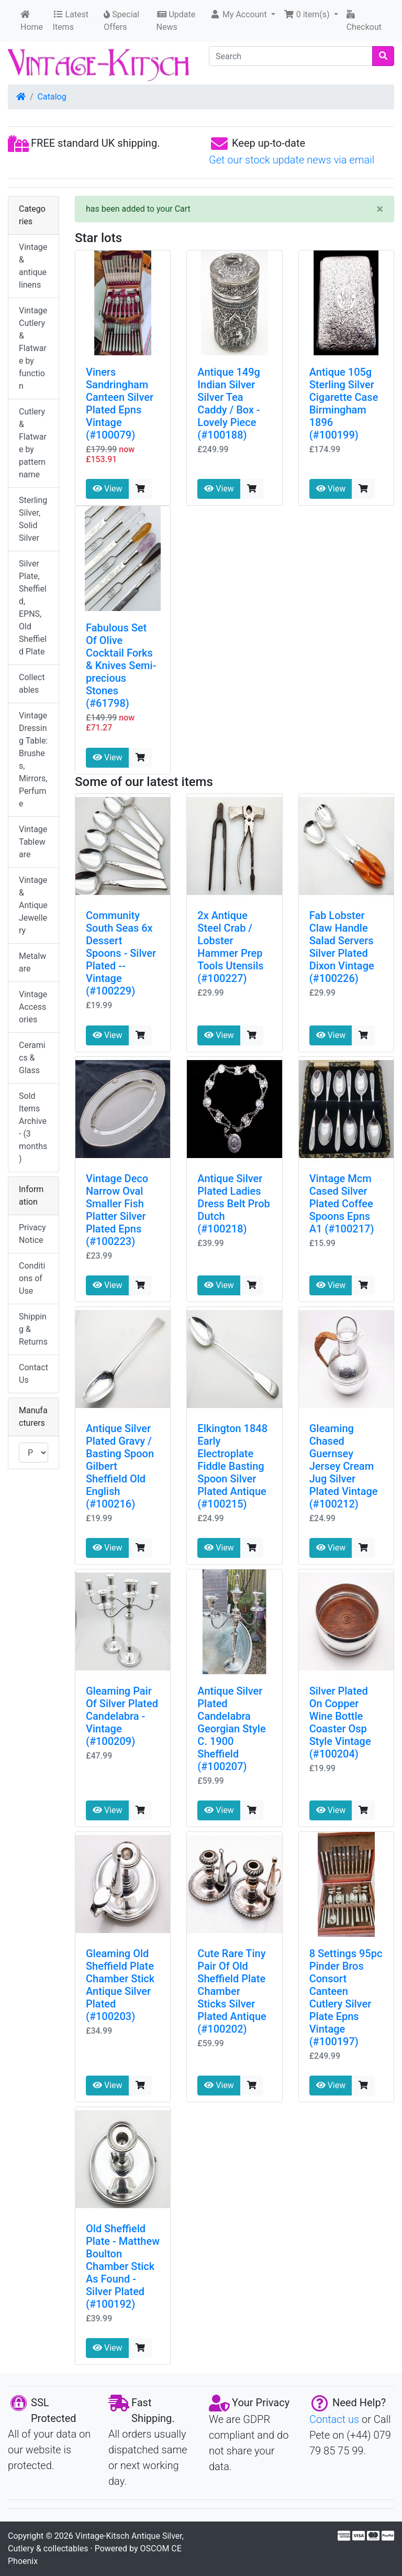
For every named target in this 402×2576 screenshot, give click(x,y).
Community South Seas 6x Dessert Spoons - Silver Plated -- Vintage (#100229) (121, 953)
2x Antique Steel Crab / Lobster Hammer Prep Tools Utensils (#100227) (230, 947)
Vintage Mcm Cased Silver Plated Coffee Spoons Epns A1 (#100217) (341, 1203)
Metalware (32, 962)
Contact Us (33, 1373)
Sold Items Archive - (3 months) (33, 1127)
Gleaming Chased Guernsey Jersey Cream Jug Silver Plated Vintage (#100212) (343, 1466)
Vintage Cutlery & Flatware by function (33, 348)
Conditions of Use (32, 1278)
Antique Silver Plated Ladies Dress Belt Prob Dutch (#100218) (233, 1203)
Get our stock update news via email (291, 160)
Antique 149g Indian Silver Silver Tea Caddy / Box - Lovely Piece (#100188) (228, 403)
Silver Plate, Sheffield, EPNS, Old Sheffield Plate (33, 608)
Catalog (52, 97)
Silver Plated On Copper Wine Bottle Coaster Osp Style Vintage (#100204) (340, 1722)
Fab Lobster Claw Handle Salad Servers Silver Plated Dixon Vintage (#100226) (341, 947)
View (107, 489)
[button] (243, 14)
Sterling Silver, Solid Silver (33, 519)
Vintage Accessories (33, 1006)
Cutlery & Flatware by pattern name (33, 443)
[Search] (291, 56)
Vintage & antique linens (33, 266)
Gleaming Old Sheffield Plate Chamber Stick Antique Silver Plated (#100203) (120, 1985)
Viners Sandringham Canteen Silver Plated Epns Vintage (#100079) (119, 403)
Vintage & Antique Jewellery (33, 905)
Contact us (334, 2419)
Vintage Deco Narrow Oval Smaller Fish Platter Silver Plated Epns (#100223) (117, 1210)
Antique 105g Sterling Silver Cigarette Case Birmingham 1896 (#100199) (343, 403)
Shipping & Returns (33, 1329)
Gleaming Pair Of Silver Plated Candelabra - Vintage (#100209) (122, 1716)
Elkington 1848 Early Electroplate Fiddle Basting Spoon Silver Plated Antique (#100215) (232, 1466)
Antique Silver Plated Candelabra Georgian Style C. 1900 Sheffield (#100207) (231, 1729)
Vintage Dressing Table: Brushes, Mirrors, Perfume (33, 760)
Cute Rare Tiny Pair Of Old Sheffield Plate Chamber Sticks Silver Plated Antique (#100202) (231, 1991)
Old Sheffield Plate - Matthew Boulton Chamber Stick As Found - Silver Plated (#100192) (123, 2266)
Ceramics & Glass (32, 1057)
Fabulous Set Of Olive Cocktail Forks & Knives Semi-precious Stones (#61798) (121, 665)
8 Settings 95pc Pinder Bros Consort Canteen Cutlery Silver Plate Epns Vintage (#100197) (346, 1997)
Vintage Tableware (33, 841)
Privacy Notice (32, 1233)
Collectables (31, 683)
